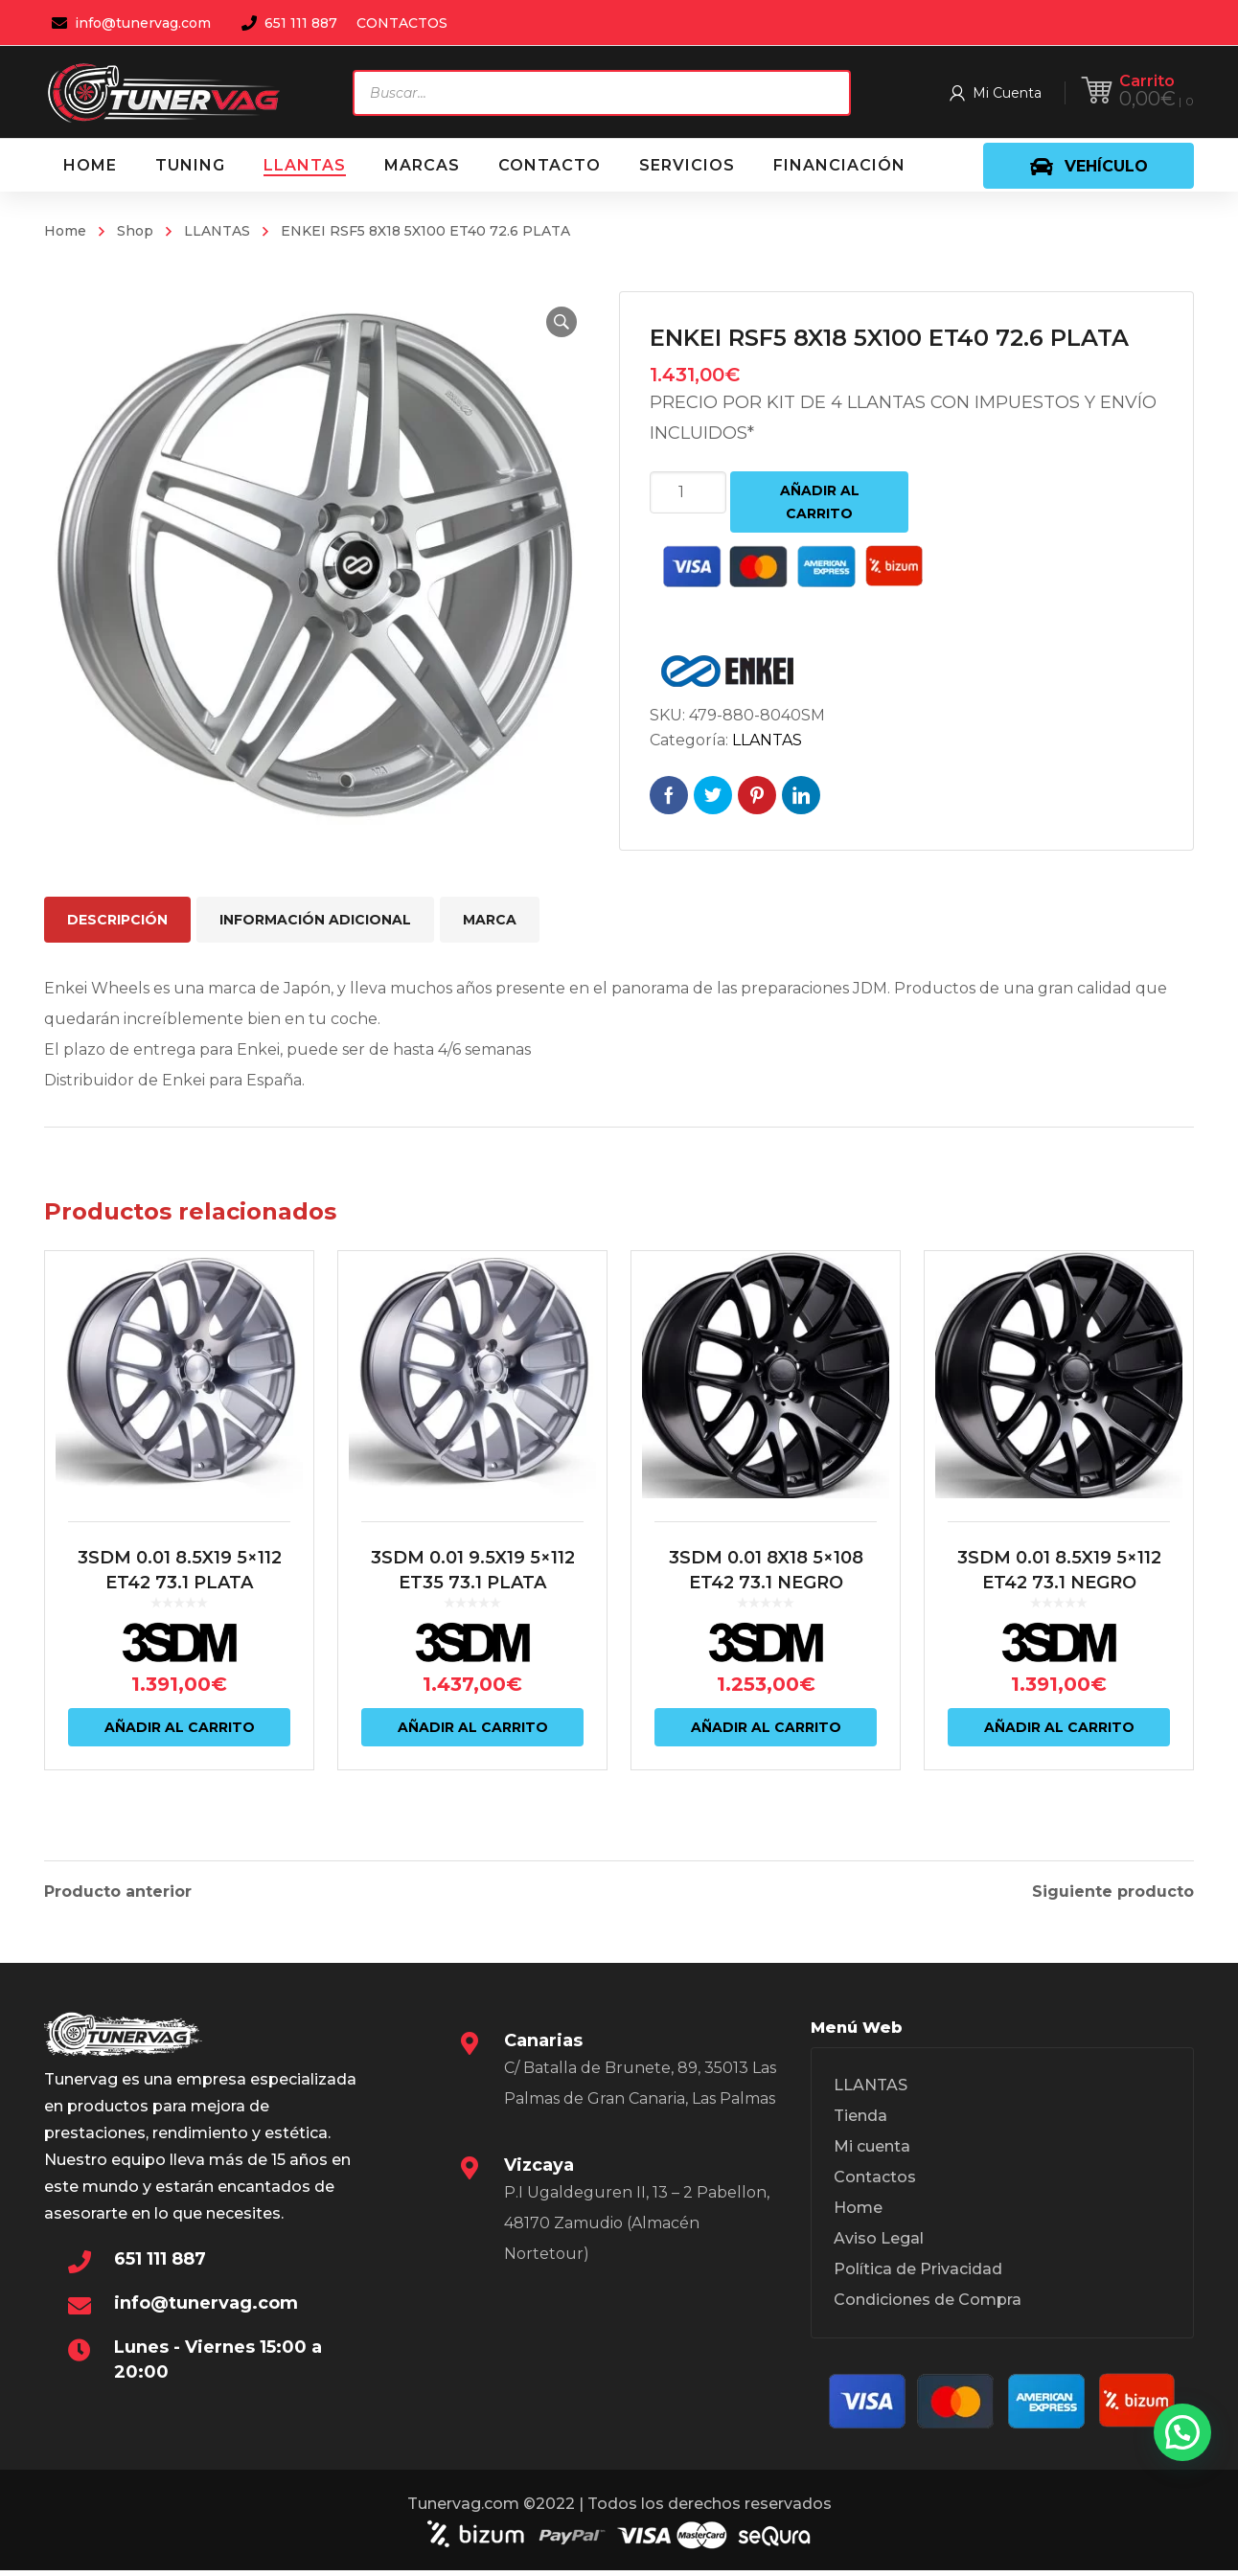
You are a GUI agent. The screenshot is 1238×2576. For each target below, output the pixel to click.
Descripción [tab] (117, 919)
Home (65, 230)
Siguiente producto (1113, 1892)
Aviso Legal (879, 2244)
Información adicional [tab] (315, 919)
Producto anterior (118, 1892)
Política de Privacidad (918, 2275)
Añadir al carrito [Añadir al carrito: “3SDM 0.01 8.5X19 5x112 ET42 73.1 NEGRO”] (1059, 1748)
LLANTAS (217, 230)
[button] (557, 322)
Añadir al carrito (820, 502)
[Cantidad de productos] (688, 492)
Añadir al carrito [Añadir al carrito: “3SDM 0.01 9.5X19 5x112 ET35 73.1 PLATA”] (473, 1748)
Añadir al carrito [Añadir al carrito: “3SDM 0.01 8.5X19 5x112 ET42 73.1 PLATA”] (179, 1748)
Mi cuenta (872, 2152)
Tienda (860, 2121)
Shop (135, 230)
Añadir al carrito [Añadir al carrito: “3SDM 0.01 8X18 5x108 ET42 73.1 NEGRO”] (766, 1748)
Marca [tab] (489, 919)
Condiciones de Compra (927, 2305)
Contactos (875, 2183)
